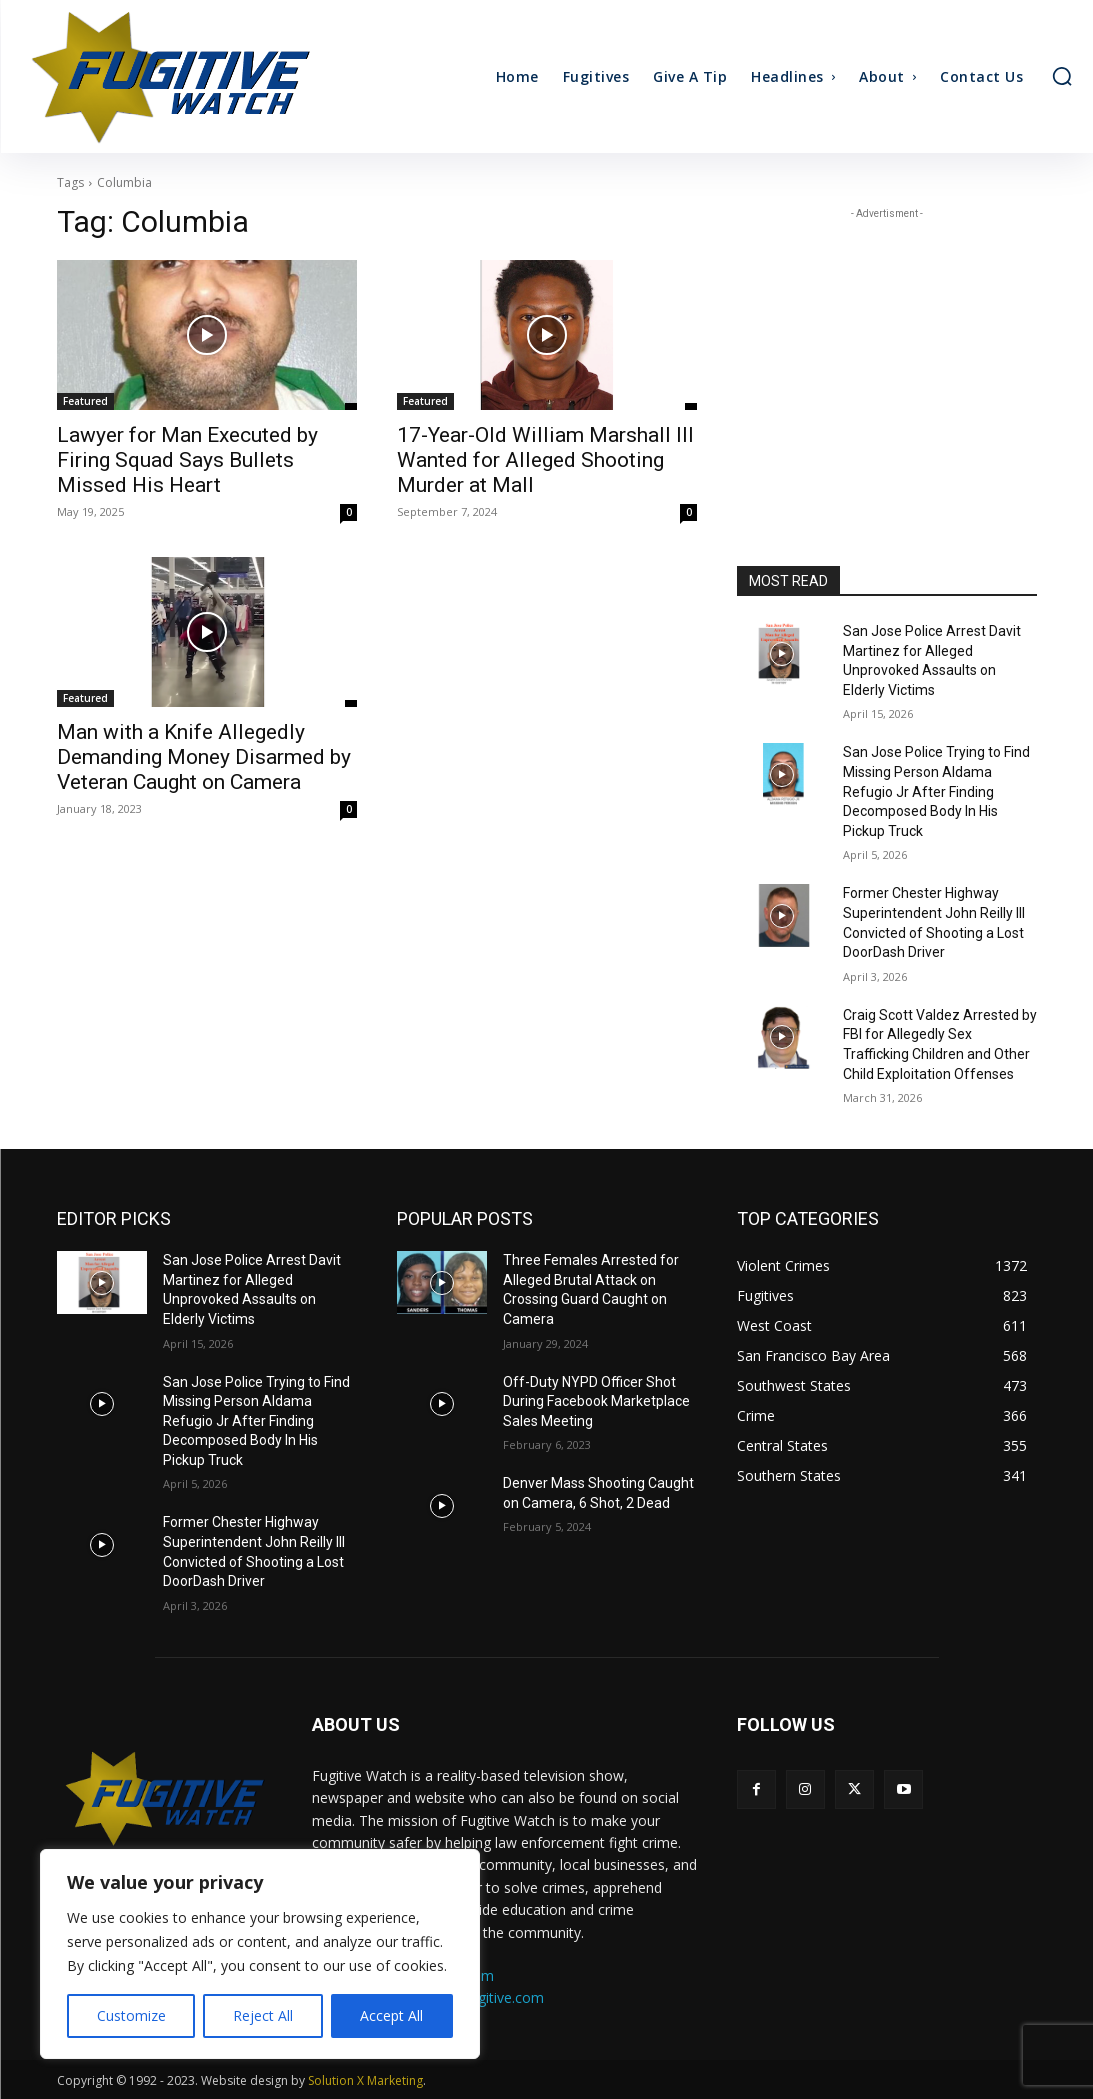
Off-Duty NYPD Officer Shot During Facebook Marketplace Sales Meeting (596, 1401)
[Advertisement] (887, 349)
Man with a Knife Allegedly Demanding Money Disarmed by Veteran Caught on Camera (204, 757)
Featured (85, 401)
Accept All (391, 2015)
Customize (131, 2015)
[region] (260, 1954)
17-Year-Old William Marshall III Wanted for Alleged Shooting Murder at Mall (545, 460)
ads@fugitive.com (486, 1997)
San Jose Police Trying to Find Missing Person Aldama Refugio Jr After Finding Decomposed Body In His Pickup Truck (936, 791)
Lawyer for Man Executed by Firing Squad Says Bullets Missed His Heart (187, 460)
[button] (1062, 76)
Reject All (263, 2015)
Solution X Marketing (365, 2080)
